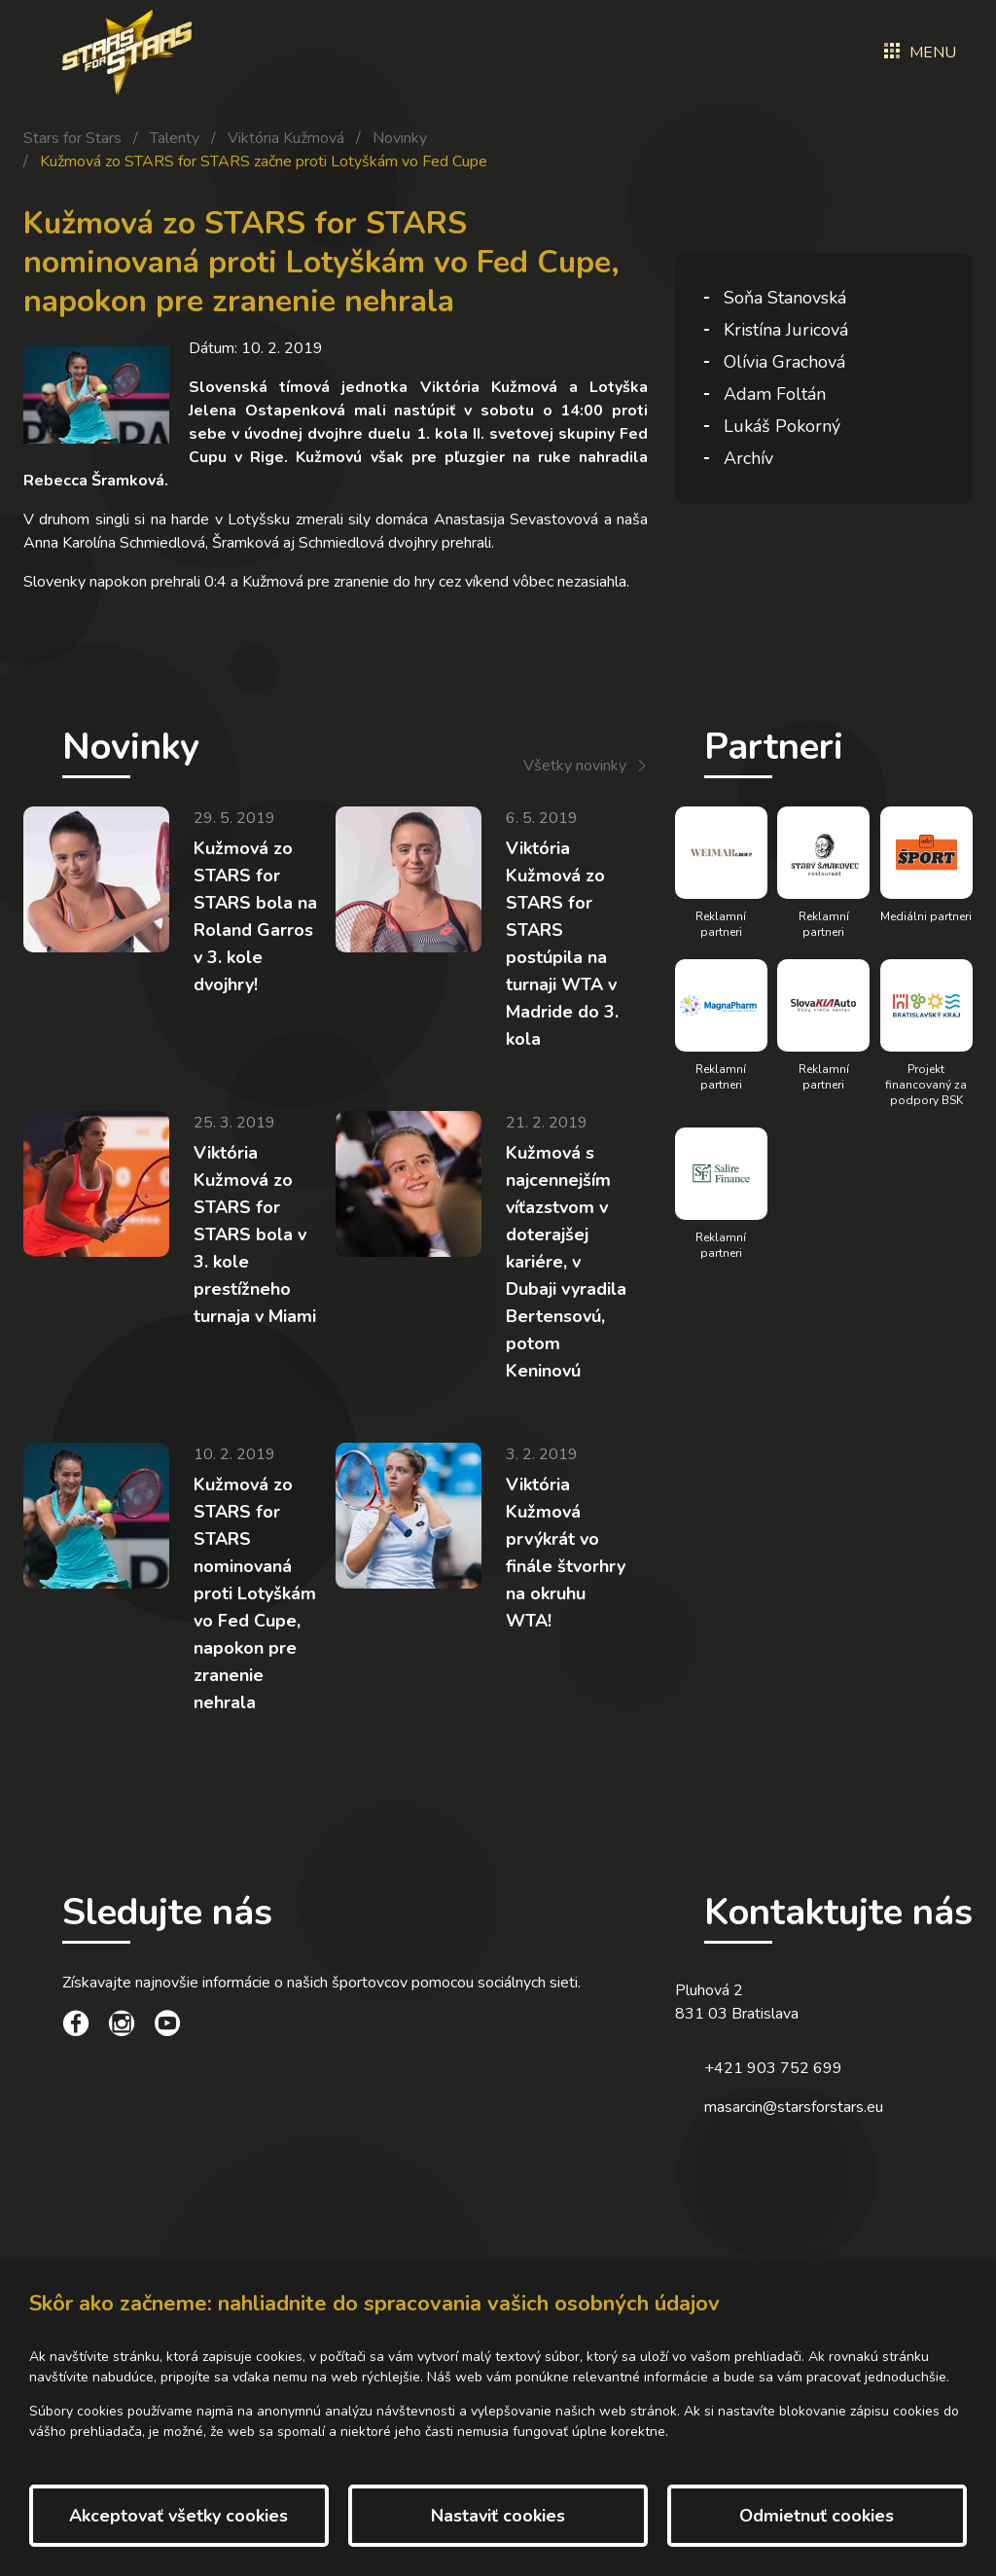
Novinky (400, 138)
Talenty (174, 138)
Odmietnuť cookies (816, 2515)
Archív (748, 458)
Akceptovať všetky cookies (178, 2515)
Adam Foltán (775, 394)
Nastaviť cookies (498, 2515)
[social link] (75, 2026)
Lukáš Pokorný (782, 426)
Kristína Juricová (786, 329)
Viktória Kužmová (286, 138)
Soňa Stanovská (785, 297)
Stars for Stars (72, 138)
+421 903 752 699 (773, 2068)
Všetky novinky (574, 765)
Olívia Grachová (784, 362)
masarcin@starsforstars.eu (793, 2107)
